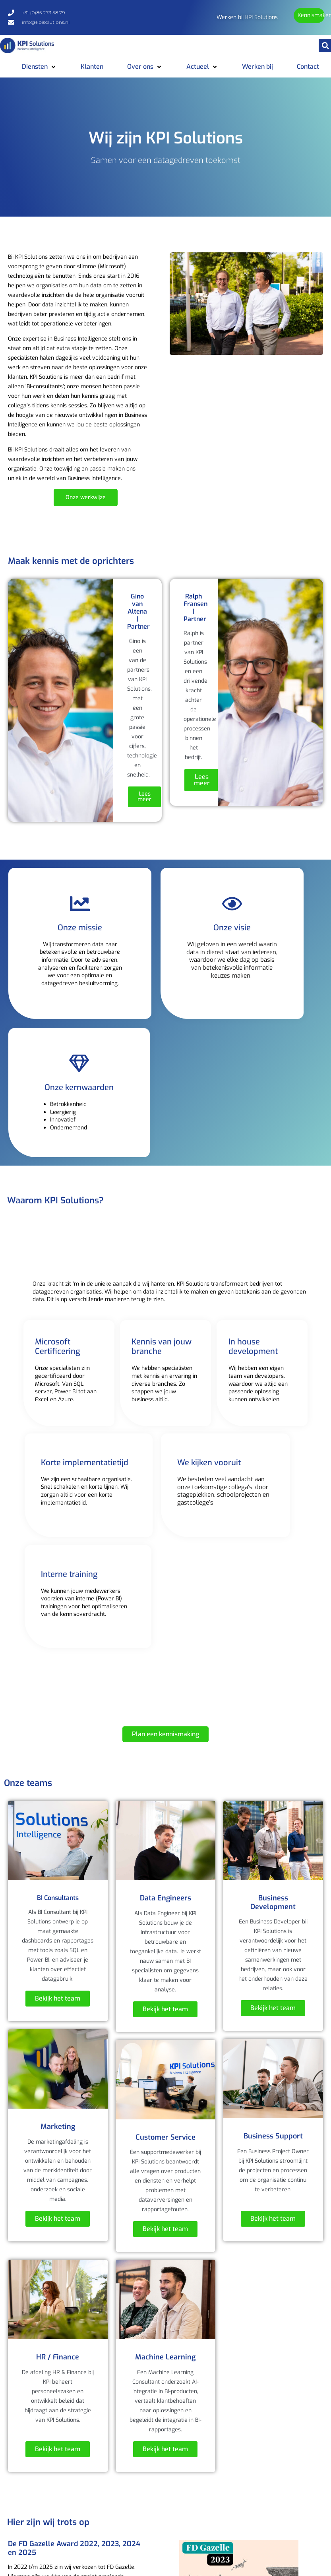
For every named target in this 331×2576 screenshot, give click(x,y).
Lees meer (144, 796)
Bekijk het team (57, 1998)
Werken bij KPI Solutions (247, 17)
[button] (39, 67)
